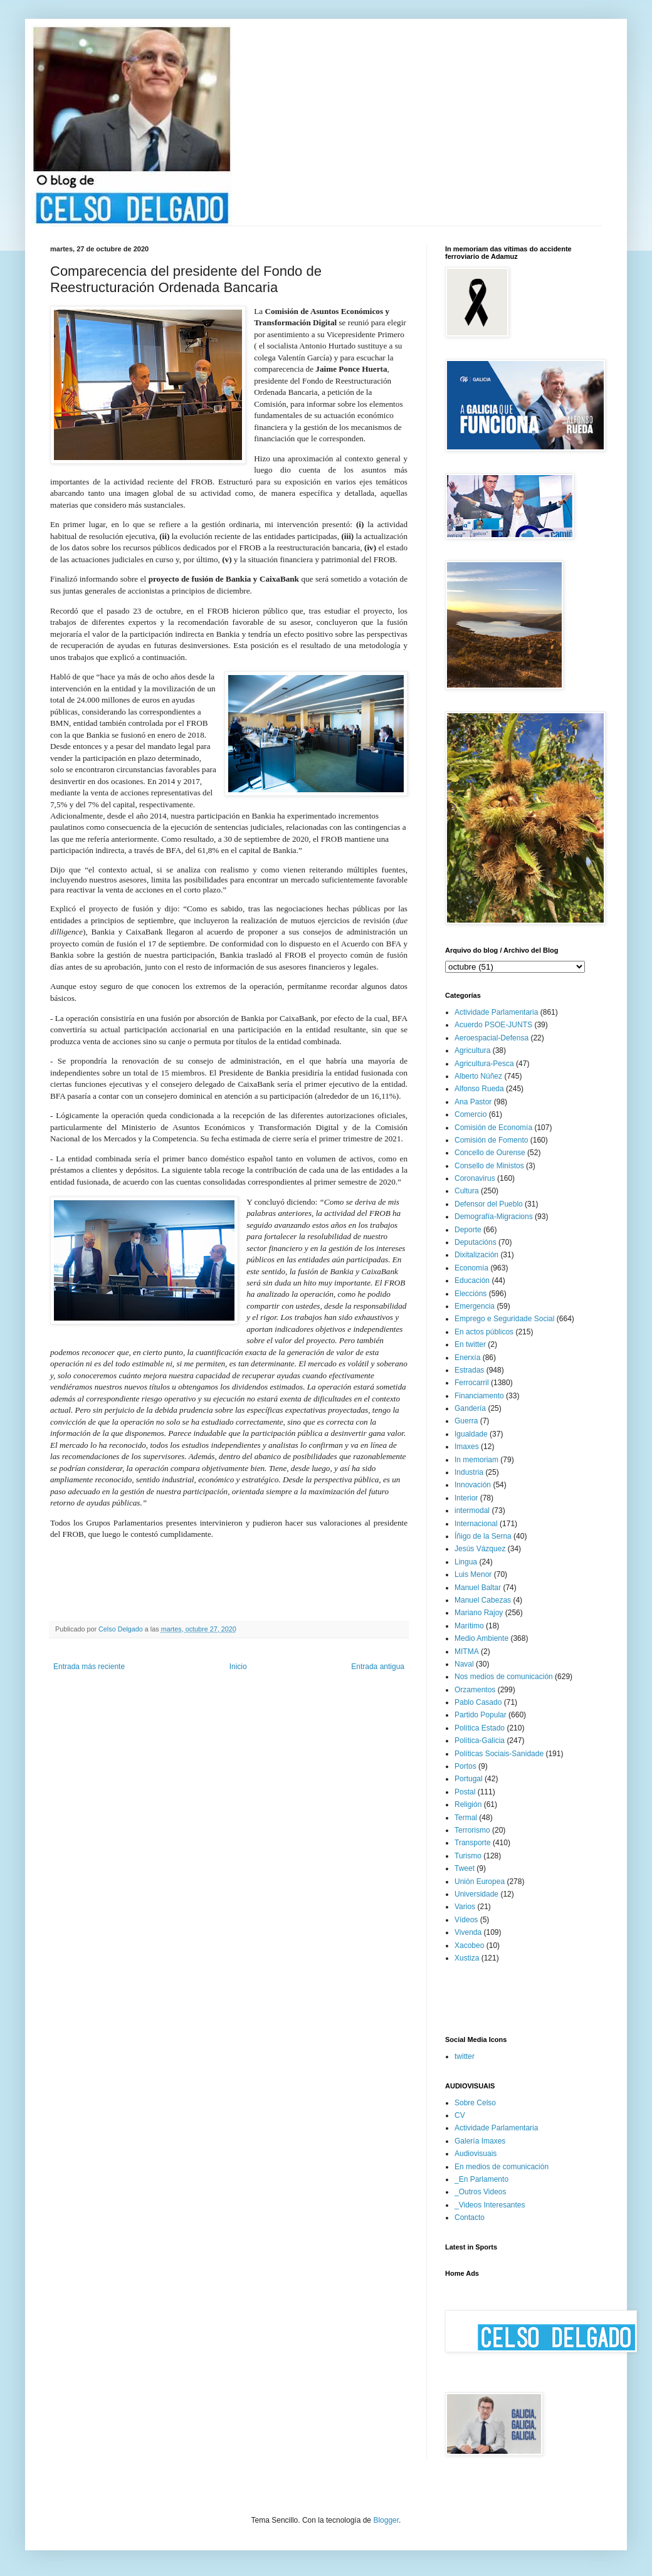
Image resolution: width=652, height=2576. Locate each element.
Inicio (238, 1666)
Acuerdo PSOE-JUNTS (493, 1024)
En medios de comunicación (502, 2166)
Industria (469, 1472)
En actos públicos (484, 1331)
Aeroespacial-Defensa (491, 1038)
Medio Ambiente (481, 1638)
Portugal (469, 1778)
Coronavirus (475, 1178)
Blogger (386, 2520)
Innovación (473, 1484)
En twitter (470, 1344)
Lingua (466, 1562)
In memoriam (476, 1459)
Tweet (465, 1868)
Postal (465, 1792)
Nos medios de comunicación (504, 1676)
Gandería (470, 1408)
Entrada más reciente (89, 1666)
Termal (466, 1817)
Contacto (470, 2217)
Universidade (476, 1894)
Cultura (467, 1190)
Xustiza (467, 1958)
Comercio (470, 1114)
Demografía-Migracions (494, 1216)
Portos (465, 1766)
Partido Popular (481, 1714)
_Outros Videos (481, 2191)
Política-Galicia (480, 1740)
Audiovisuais (476, 2153)
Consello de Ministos (489, 1165)
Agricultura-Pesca (484, 1063)
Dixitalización (476, 1254)
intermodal (472, 1510)
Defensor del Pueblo (489, 1204)
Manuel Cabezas (483, 1600)
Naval (464, 1664)
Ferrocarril (472, 1382)
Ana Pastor (473, 1101)
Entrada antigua (377, 1666)
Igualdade (471, 1434)
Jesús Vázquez (480, 1548)
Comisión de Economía (493, 1127)
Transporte (473, 1842)
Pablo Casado (478, 1702)
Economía (471, 1268)
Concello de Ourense (490, 1152)
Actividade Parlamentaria (496, 1012)
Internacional (476, 1523)
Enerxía (467, 1357)
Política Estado (480, 1728)
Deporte (468, 1229)
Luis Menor (473, 1574)
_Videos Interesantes (490, 2205)
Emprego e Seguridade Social (504, 1318)
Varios (465, 1906)
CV (460, 2115)
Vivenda (468, 1932)
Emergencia (475, 1306)
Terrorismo (472, 1830)
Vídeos (466, 1919)
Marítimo (469, 1625)
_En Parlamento (481, 2179)
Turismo (468, 1855)
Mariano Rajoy (479, 1612)
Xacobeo (469, 1945)
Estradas (469, 1370)
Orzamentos (475, 1689)
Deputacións (476, 1242)
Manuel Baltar (478, 1587)
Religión (468, 1804)
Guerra (466, 1420)
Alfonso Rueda (479, 1088)
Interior (466, 1498)
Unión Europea (480, 1881)
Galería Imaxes (480, 2141)
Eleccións (470, 1293)
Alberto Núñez (478, 1076)
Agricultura (472, 1050)
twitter (465, 2056)
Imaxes (467, 1446)
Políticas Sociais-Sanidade (499, 1753)
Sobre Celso (475, 2102)
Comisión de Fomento (491, 1140)
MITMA (467, 1651)
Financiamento (479, 1395)
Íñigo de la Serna (483, 1536)
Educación (472, 1280)
